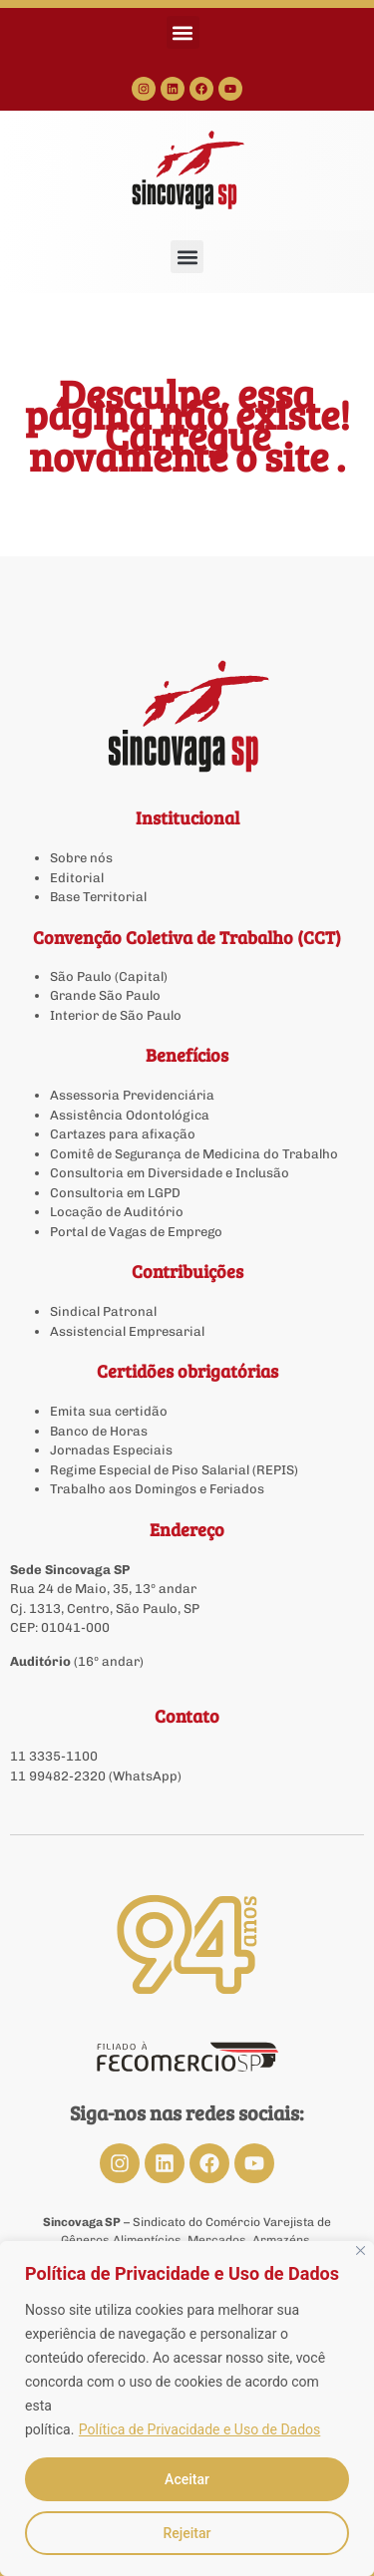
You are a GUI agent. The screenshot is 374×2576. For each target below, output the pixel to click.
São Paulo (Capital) (109, 976)
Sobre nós (81, 857)
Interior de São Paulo (116, 1015)
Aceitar (187, 2479)
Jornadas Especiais (111, 1450)
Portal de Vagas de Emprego (136, 1231)
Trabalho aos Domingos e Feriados (158, 1488)
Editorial (77, 877)
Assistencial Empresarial (127, 1331)
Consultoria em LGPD (115, 1192)
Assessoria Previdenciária (132, 1095)
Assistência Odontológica (129, 1115)
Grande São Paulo (105, 995)
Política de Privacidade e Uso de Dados (199, 2429)
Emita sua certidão (109, 1411)
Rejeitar (186, 2533)
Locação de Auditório (117, 1211)
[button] (183, 32)
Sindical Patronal (103, 1311)
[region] (187, 2408)
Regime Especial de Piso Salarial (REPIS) (174, 1469)
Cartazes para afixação (122, 1134)
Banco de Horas (99, 1431)
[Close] (360, 2250)
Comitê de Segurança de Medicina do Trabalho (194, 1153)
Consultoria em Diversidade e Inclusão (169, 1172)
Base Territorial (98, 896)
